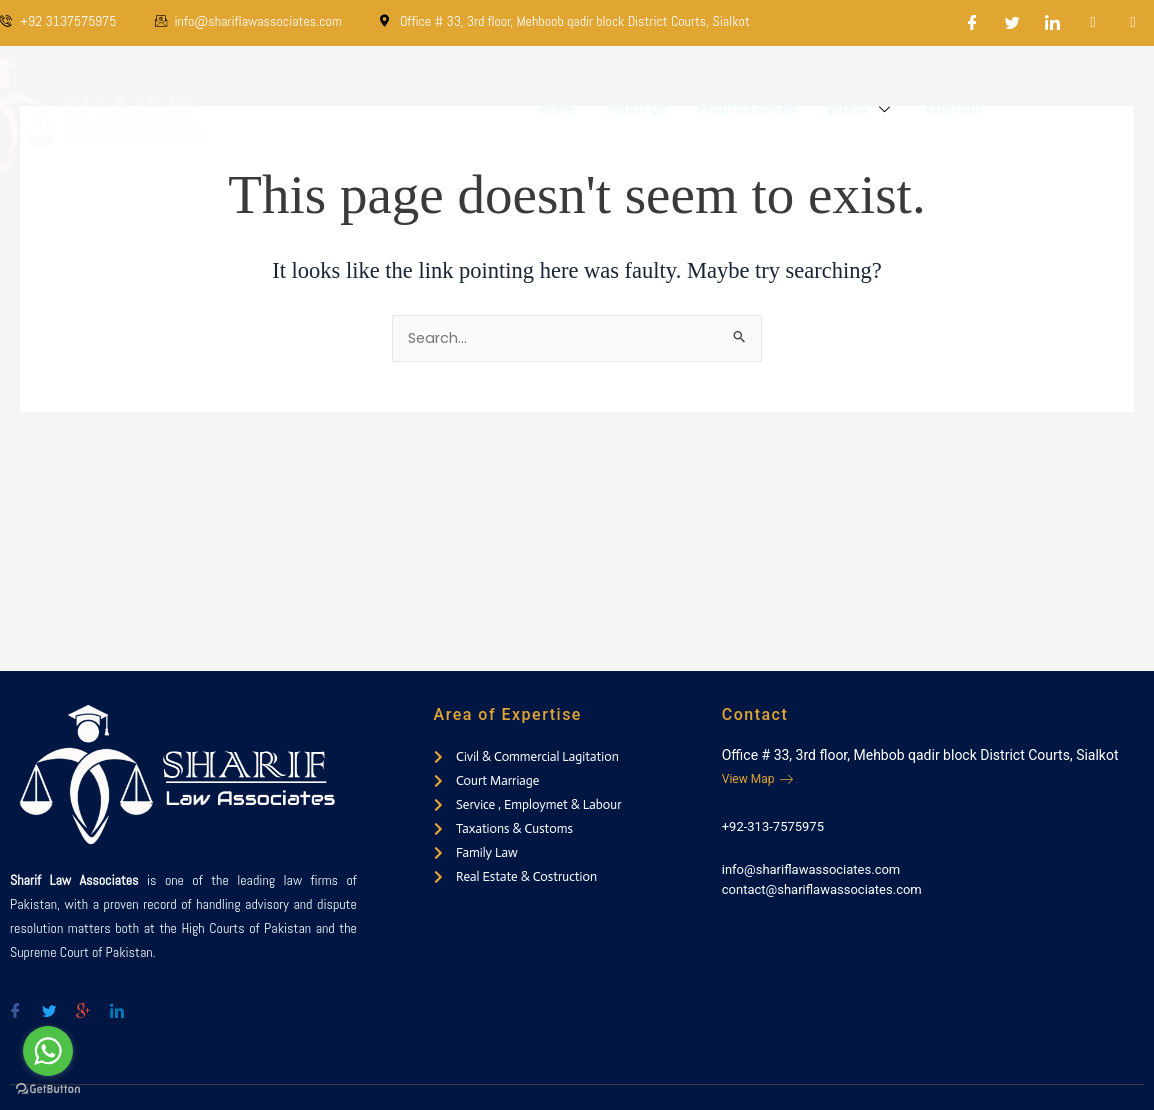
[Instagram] (1133, 23)
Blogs (863, 109)
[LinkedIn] (1053, 23)
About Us (638, 109)
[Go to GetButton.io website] (48, 1089)
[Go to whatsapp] (48, 1051)
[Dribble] (1093, 23)
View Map (758, 779)
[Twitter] (1013, 23)
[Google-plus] (83, 1003)
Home (560, 109)
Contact (955, 109)
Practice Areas (749, 109)
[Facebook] (973, 23)
